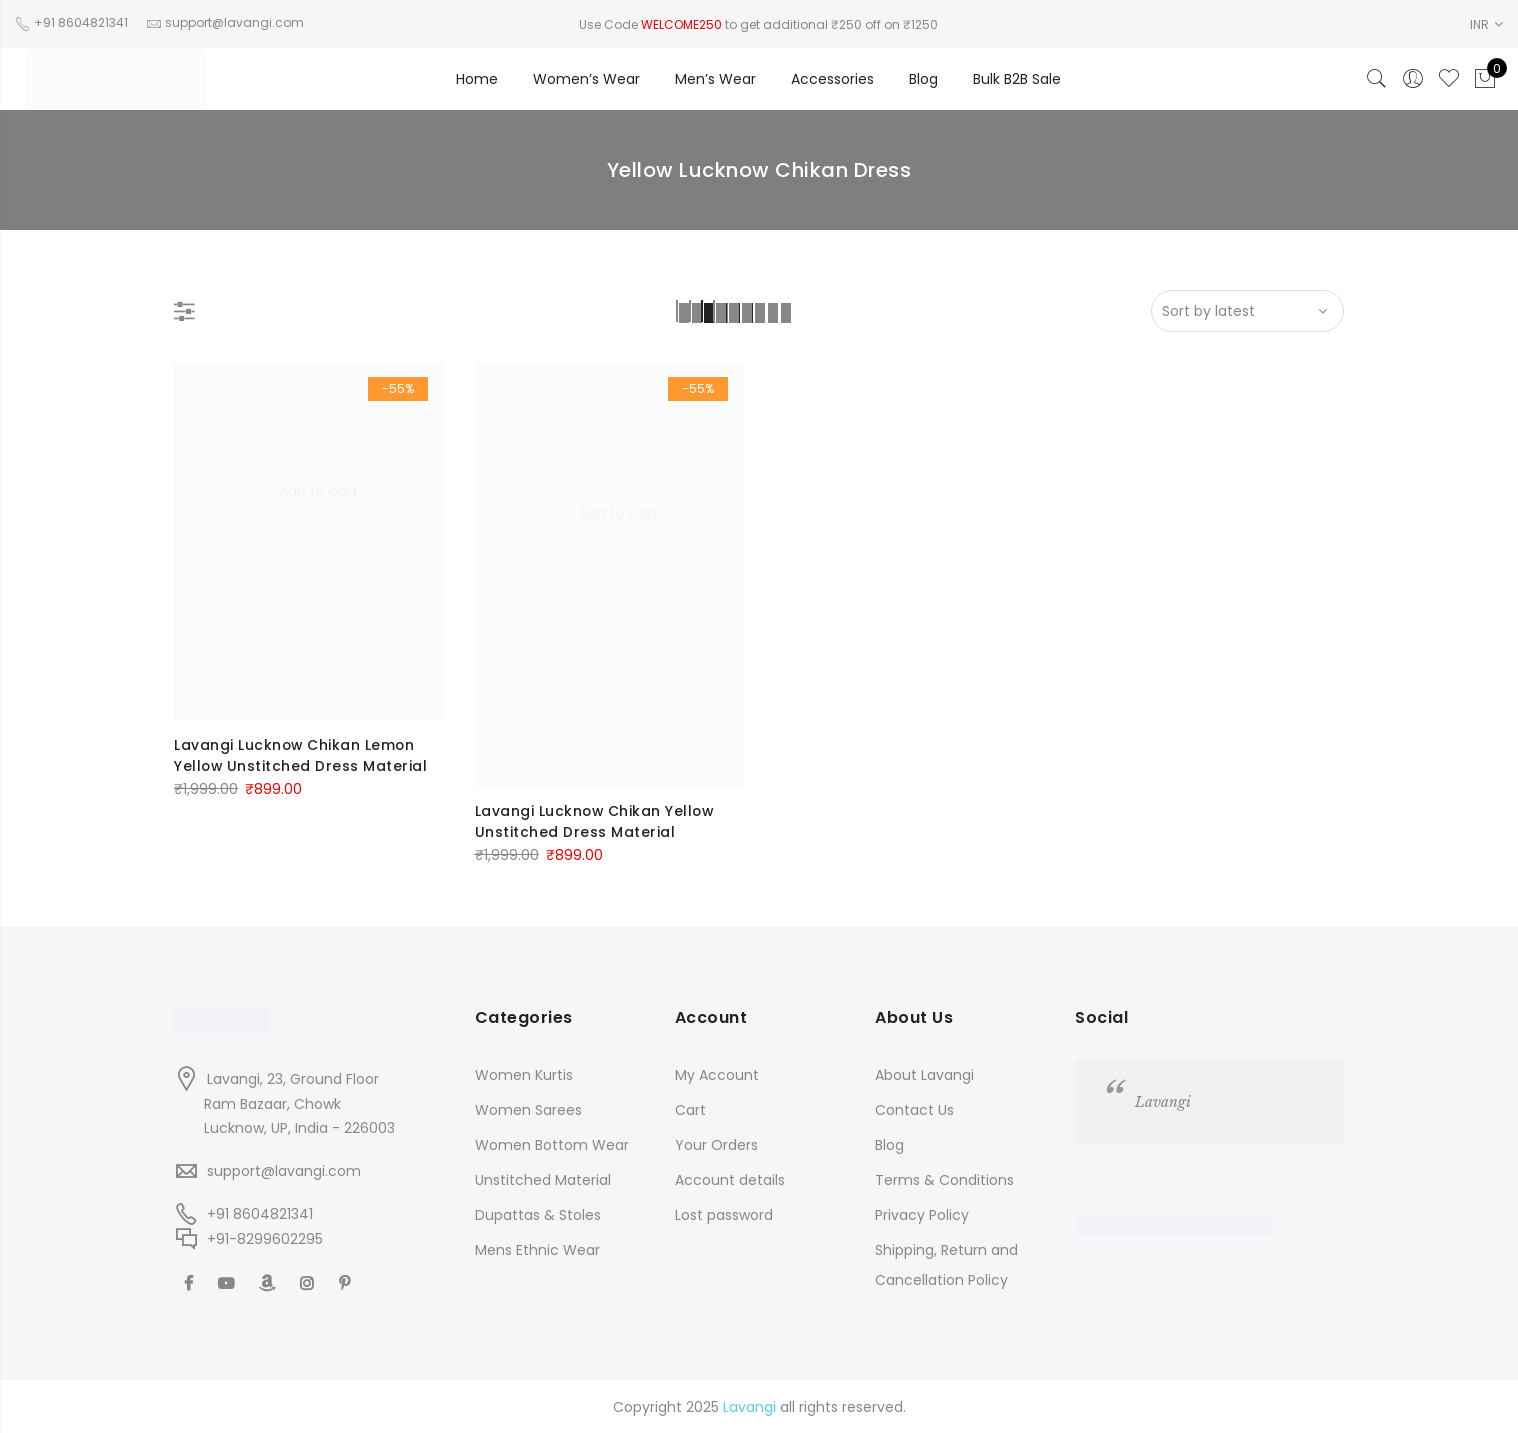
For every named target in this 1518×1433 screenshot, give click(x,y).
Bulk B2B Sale (1017, 79)
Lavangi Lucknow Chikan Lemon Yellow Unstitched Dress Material (301, 755)
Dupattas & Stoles (538, 1213)
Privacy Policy (922, 1213)
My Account (717, 1073)
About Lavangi (924, 1073)
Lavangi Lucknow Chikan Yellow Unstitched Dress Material (596, 821)
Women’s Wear (586, 79)
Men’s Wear (715, 79)
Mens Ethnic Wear (537, 1248)
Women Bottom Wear (552, 1143)
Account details (730, 1178)
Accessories (832, 79)
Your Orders (716, 1143)
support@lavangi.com (284, 1169)
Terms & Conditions (944, 1178)
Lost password (724, 1213)
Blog (923, 79)
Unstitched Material (543, 1178)
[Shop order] (1247, 311)
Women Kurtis (524, 1073)
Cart (690, 1108)
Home (477, 79)
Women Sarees (528, 1108)
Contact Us (914, 1108)
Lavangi (1163, 1100)
